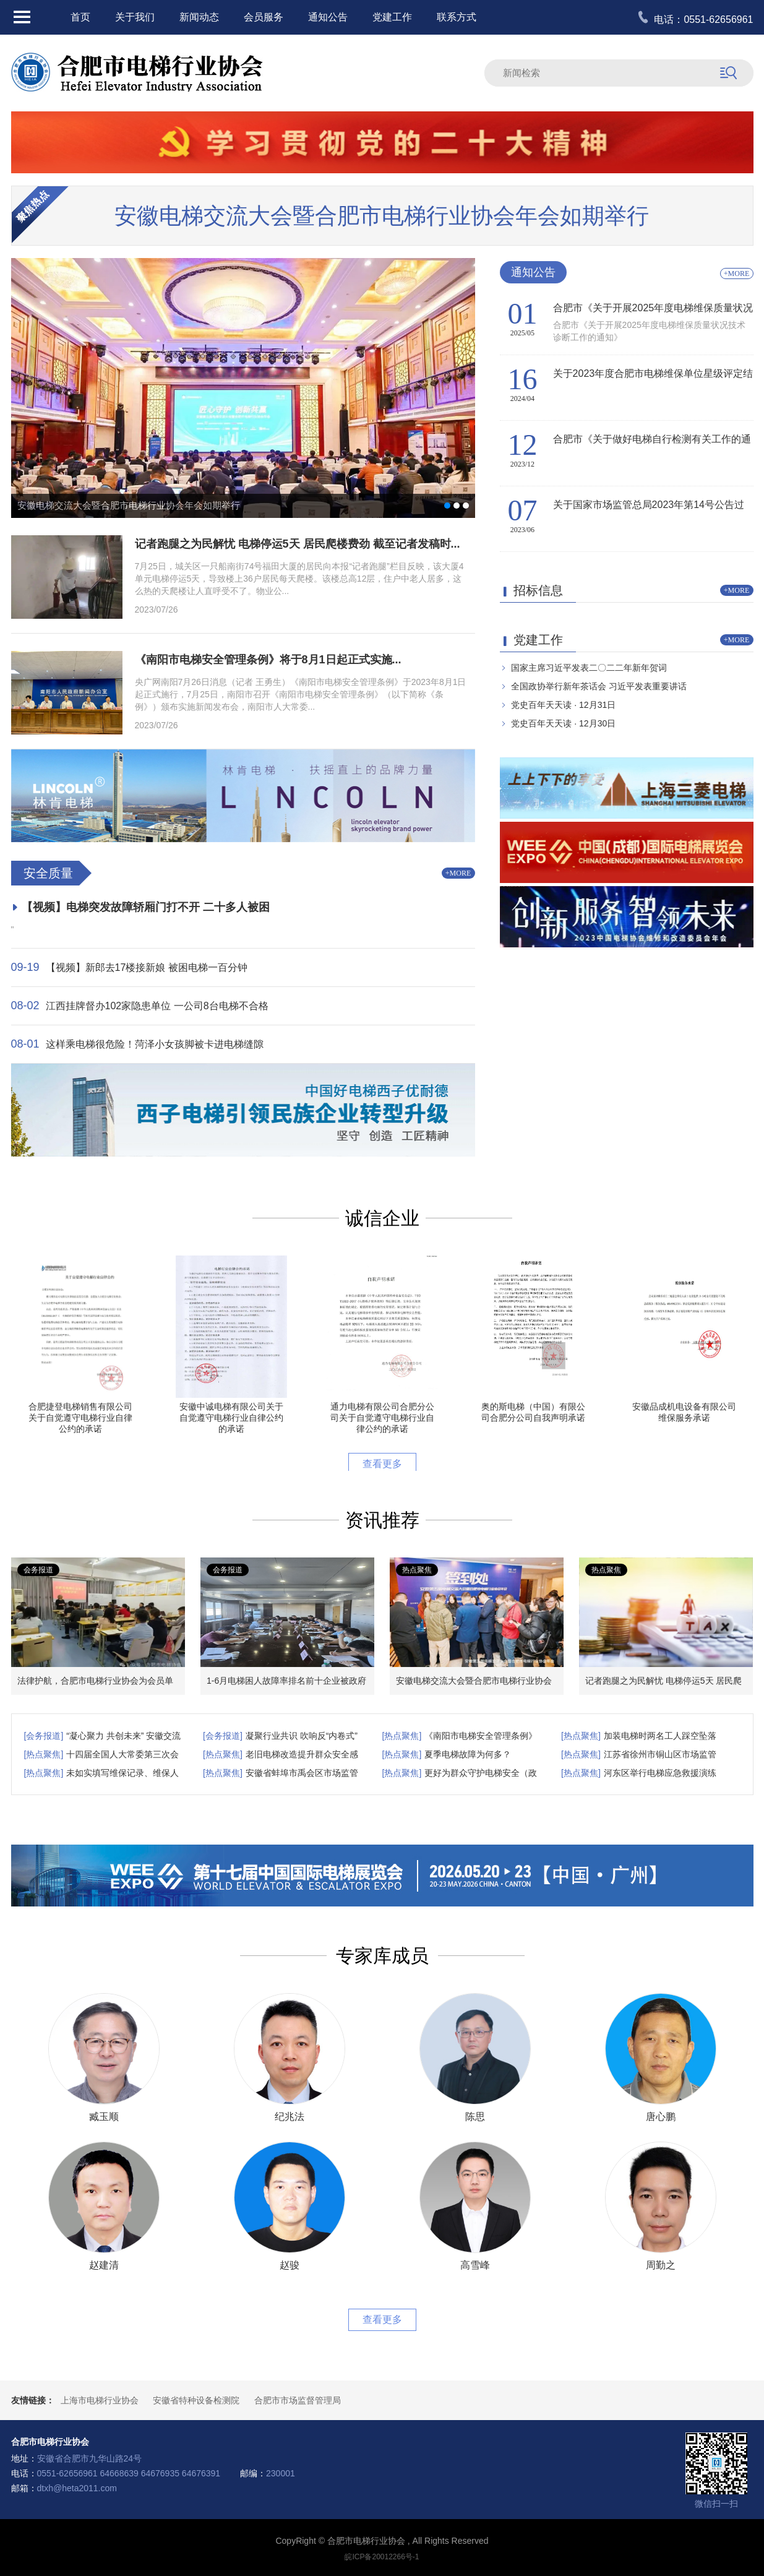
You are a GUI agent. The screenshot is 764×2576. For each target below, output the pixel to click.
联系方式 (456, 17)
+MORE (458, 873)
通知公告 (328, 17)
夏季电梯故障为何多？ (467, 1754)
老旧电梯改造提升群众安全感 (302, 1754)
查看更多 (382, 1463)
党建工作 (392, 17)
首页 (80, 17)
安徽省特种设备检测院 (196, 2400)
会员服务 (263, 17)
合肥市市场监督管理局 (297, 2400)
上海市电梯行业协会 (100, 2400)
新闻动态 (199, 17)
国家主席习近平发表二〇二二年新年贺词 (589, 668)
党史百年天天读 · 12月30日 (563, 723)
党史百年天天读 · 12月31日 (563, 705)
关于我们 (135, 17)
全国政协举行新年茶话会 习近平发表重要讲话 (599, 686)
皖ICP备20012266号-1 (382, 2556)
